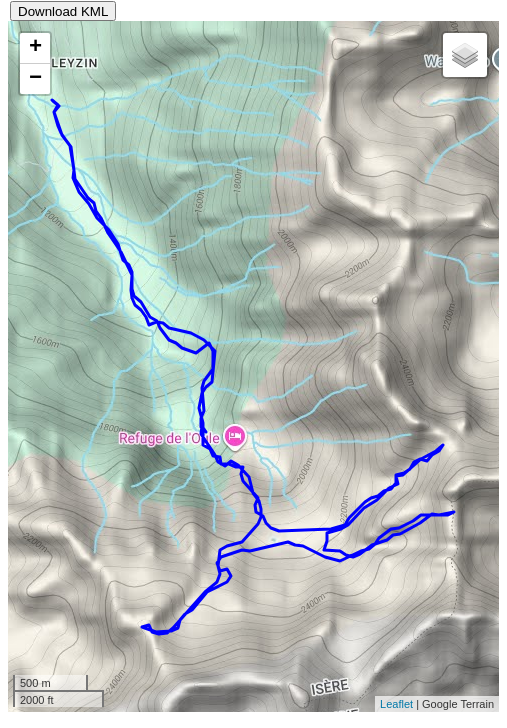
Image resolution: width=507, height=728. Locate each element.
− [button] (35, 79)
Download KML (63, 11)
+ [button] (35, 48)
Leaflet (396, 704)
